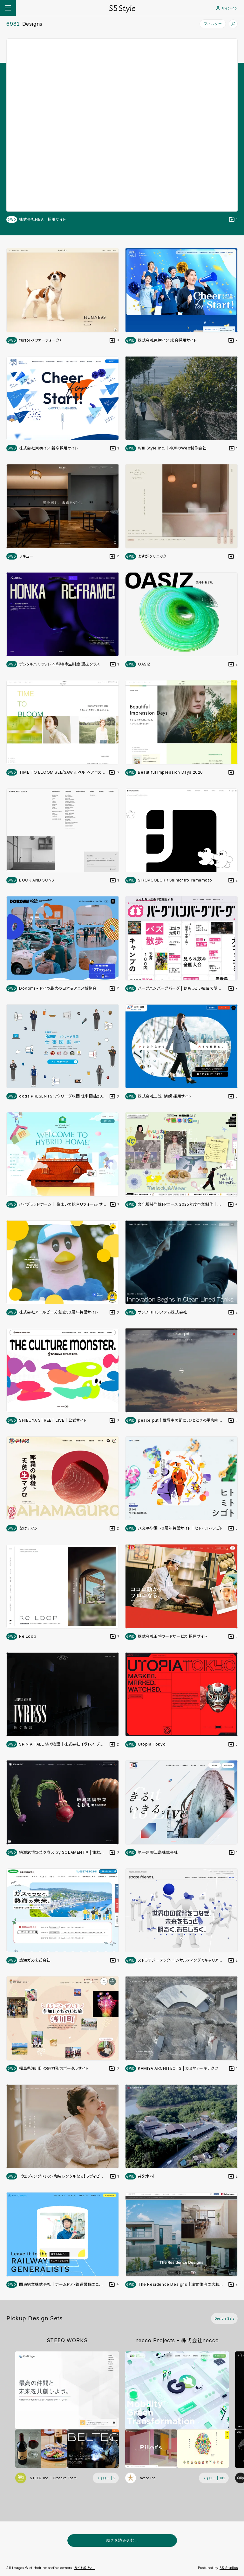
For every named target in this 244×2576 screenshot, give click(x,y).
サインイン (227, 8)
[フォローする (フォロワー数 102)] (214, 2478)
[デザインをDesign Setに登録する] (233, 219)
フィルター (213, 24)
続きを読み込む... (122, 2540)
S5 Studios (229, 2568)
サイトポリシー (85, 2568)
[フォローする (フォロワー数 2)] (106, 2478)
